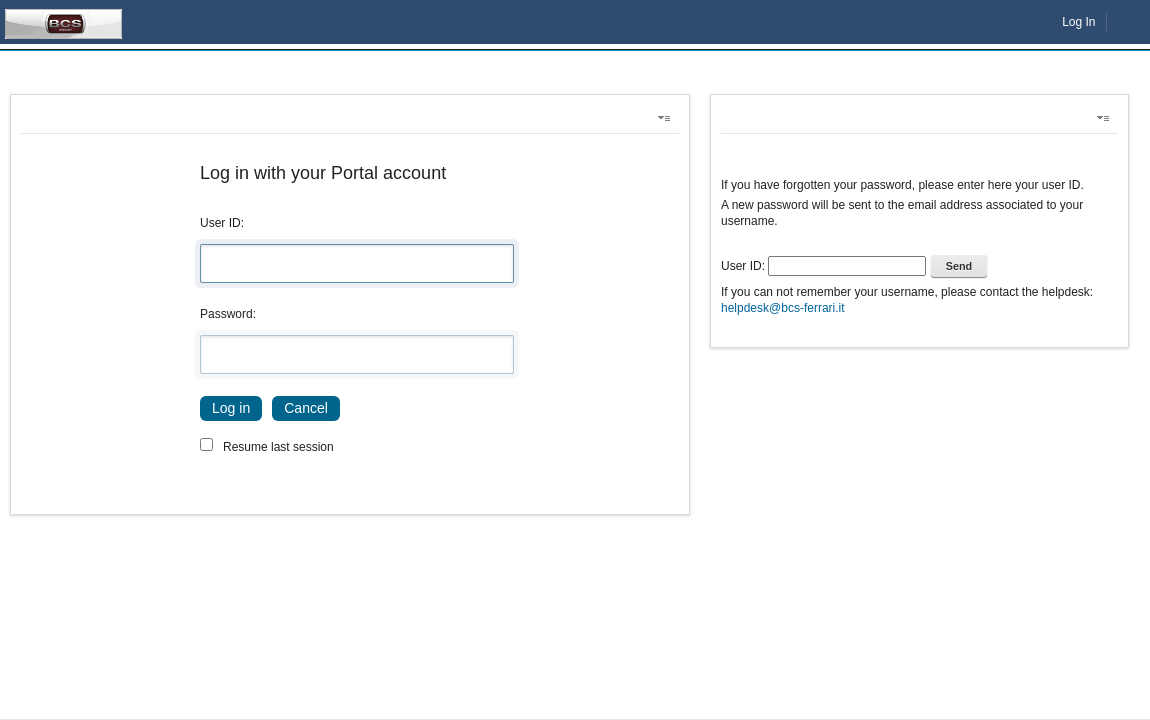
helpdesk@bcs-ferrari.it (783, 308)
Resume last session (278, 447)
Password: (228, 314)
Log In (1078, 22)
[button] (668, 119)
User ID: (222, 223)
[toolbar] (919, 238)
